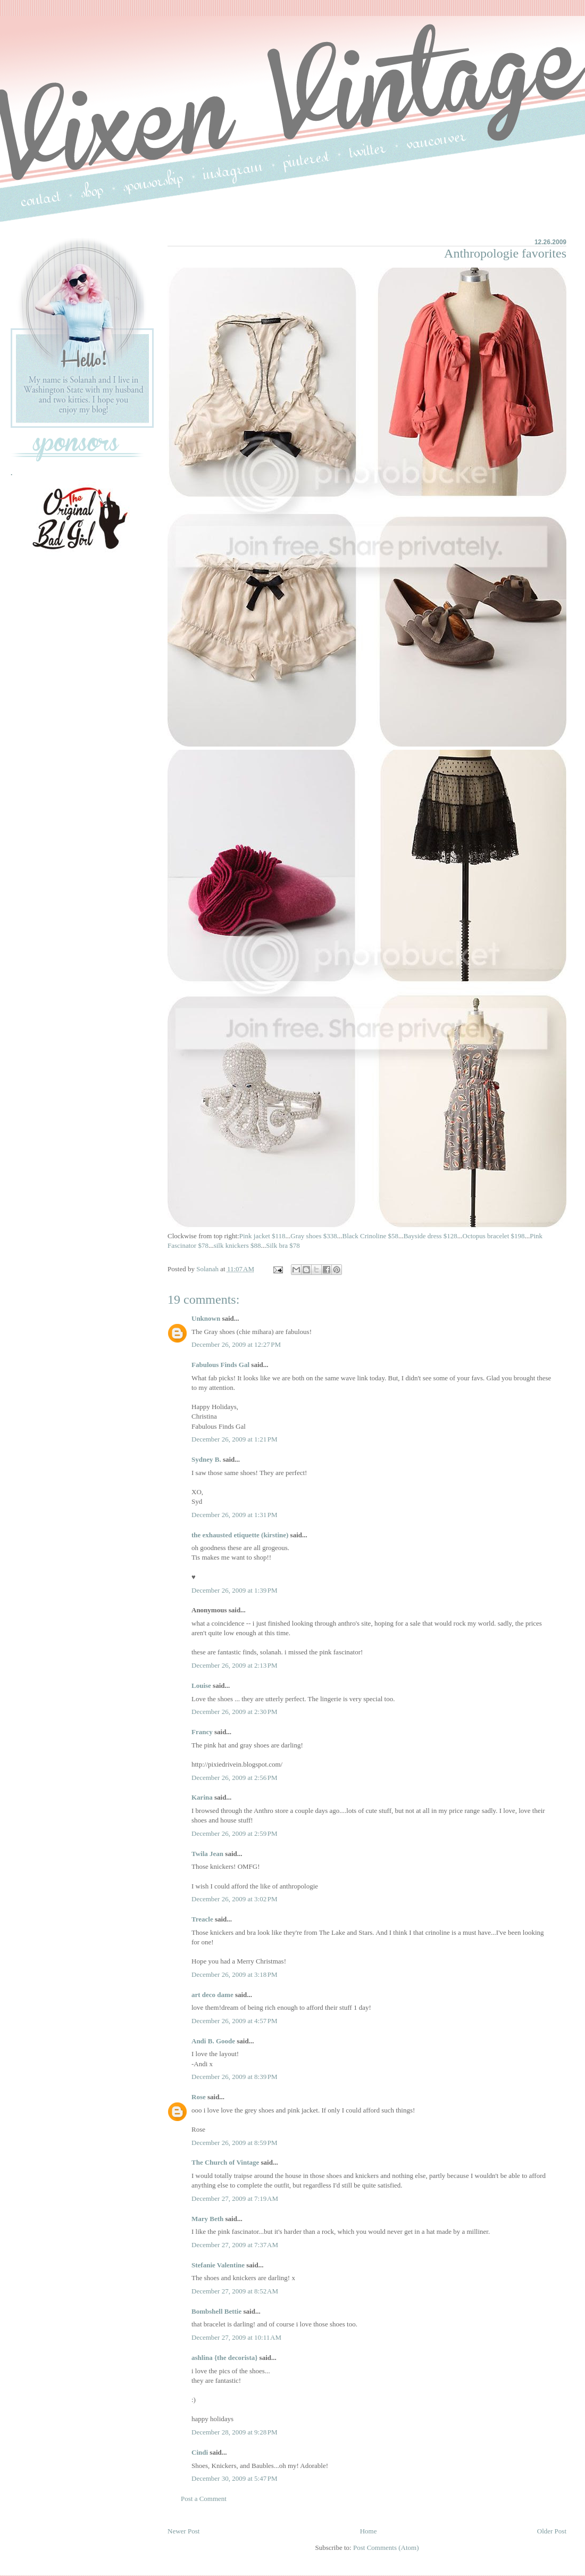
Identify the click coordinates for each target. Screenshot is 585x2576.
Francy (202, 1732)
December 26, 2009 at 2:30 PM (234, 1712)
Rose (198, 2097)
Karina (202, 1797)
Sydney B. (206, 1459)
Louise (201, 1685)
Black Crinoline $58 (370, 1236)
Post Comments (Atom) (386, 2548)
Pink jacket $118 (262, 1236)
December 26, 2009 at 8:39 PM (234, 2077)
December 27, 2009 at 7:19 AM (234, 2198)
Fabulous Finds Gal (220, 1365)
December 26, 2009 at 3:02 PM (234, 1899)
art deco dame (212, 1995)
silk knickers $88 (237, 1245)
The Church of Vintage (225, 2162)
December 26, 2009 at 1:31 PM (234, 1515)
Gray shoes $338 (313, 1236)
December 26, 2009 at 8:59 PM (234, 2143)
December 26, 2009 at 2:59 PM (234, 1833)
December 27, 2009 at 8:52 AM (234, 2291)
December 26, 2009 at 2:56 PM (234, 1778)
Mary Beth (208, 2219)
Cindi (199, 2452)
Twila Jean (207, 1854)
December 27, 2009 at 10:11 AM (236, 2337)
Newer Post (183, 2531)
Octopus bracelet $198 (494, 1236)
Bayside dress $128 (430, 1236)
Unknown (205, 1318)
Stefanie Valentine (218, 2265)
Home (368, 2531)
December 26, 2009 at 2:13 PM (234, 1665)
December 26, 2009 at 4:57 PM (234, 2021)
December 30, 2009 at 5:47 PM (234, 2478)
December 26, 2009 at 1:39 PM (234, 1590)
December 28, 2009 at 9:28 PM (234, 2432)
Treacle (202, 1919)
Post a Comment (204, 2499)
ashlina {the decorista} (224, 2358)
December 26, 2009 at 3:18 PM (234, 1974)
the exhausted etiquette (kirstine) (239, 1535)
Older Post (551, 2531)
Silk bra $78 (283, 1245)
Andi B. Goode (213, 2041)
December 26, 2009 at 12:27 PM (236, 1344)
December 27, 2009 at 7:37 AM (234, 2245)
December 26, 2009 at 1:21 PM (234, 1439)
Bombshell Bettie (216, 2311)
